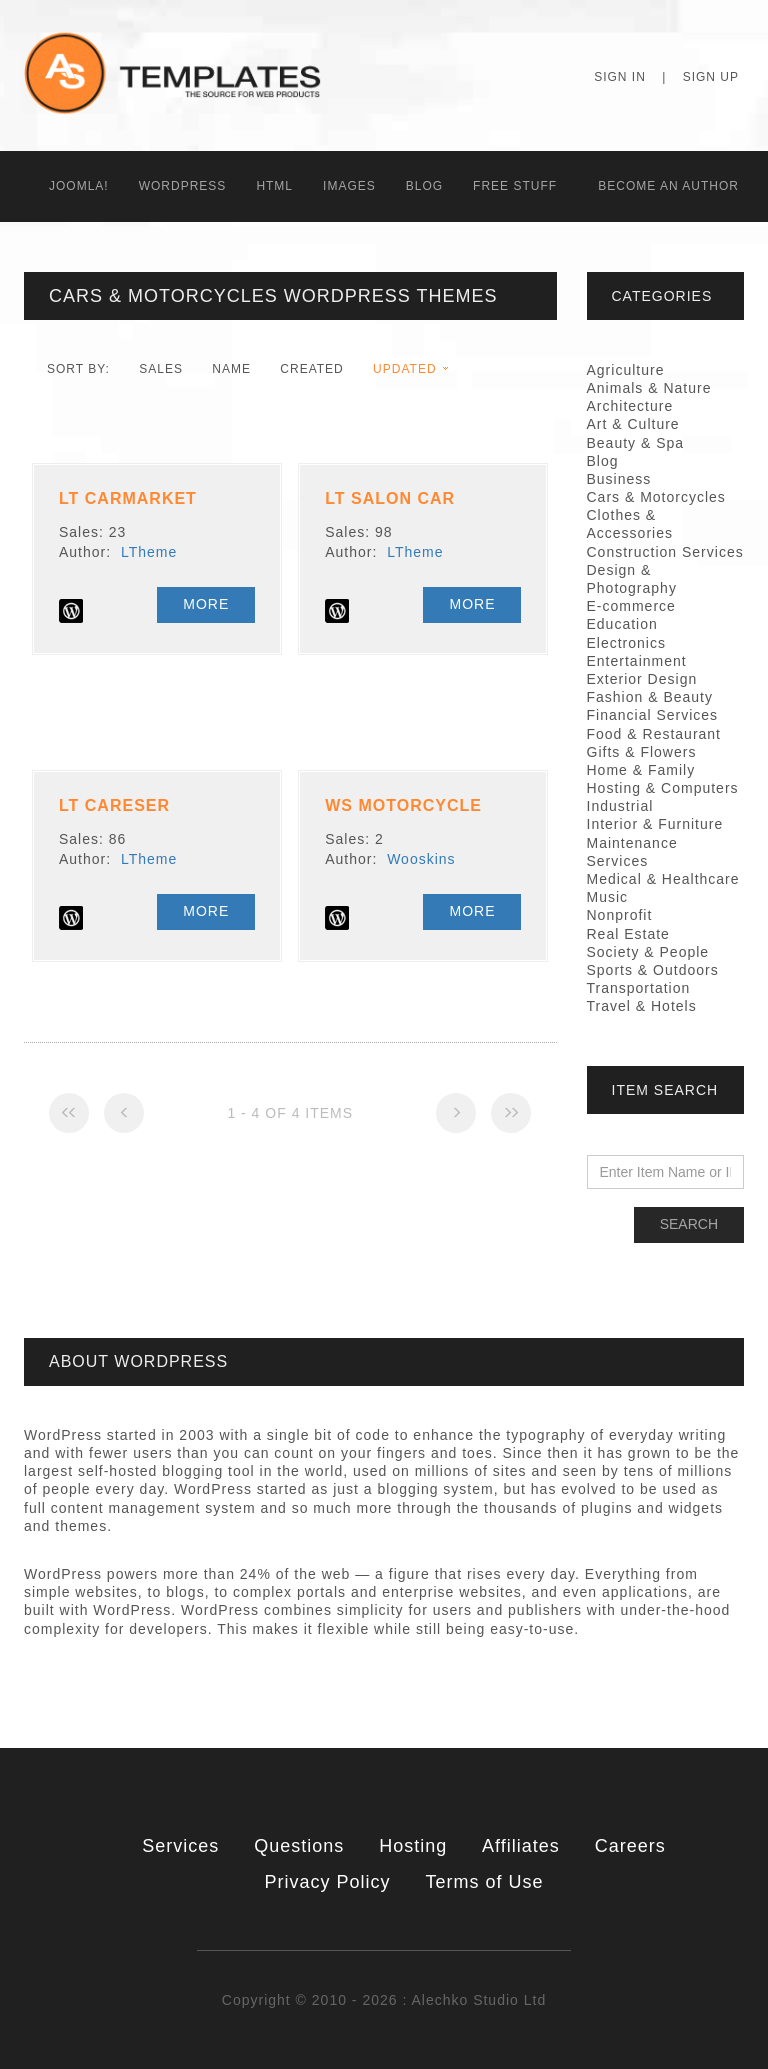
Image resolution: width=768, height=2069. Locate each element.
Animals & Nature (649, 388)
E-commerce (631, 606)
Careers (630, 1846)
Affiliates (521, 1846)
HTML (274, 186)
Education (622, 624)
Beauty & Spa (636, 443)
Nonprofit (620, 915)
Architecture (630, 406)
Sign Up (711, 77)
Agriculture (626, 370)
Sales (161, 369)
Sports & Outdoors (653, 970)
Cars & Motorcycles (656, 497)
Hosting (413, 1846)
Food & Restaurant (654, 734)
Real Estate (628, 934)
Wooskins (421, 859)
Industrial (620, 806)
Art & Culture (633, 424)
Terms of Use (484, 1882)
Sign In (620, 77)
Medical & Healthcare (663, 879)
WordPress (183, 186)
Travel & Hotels (642, 1006)
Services (180, 1846)
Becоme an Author (668, 186)
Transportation (639, 988)
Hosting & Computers (663, 788)
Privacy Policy (328, 1882)
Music (608, 897)
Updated (404, 369)
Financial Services (653, 715)
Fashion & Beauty (650, 697)
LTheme (149, 552)
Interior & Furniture (655, 824)
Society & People (648, 952)
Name (231, 369)
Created (311, 369)
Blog (424, 186)
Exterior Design (642, 679)
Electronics (626, 643)
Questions (299, 1846)
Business (619, 479)
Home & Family (641, 770)
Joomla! (79, 186)
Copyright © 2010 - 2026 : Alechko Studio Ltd (384, 2000)
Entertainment (637, 661)
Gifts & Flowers (642, 752)
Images (349, 186)
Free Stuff (515, 186)
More (206, 604)
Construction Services (665, 552)
